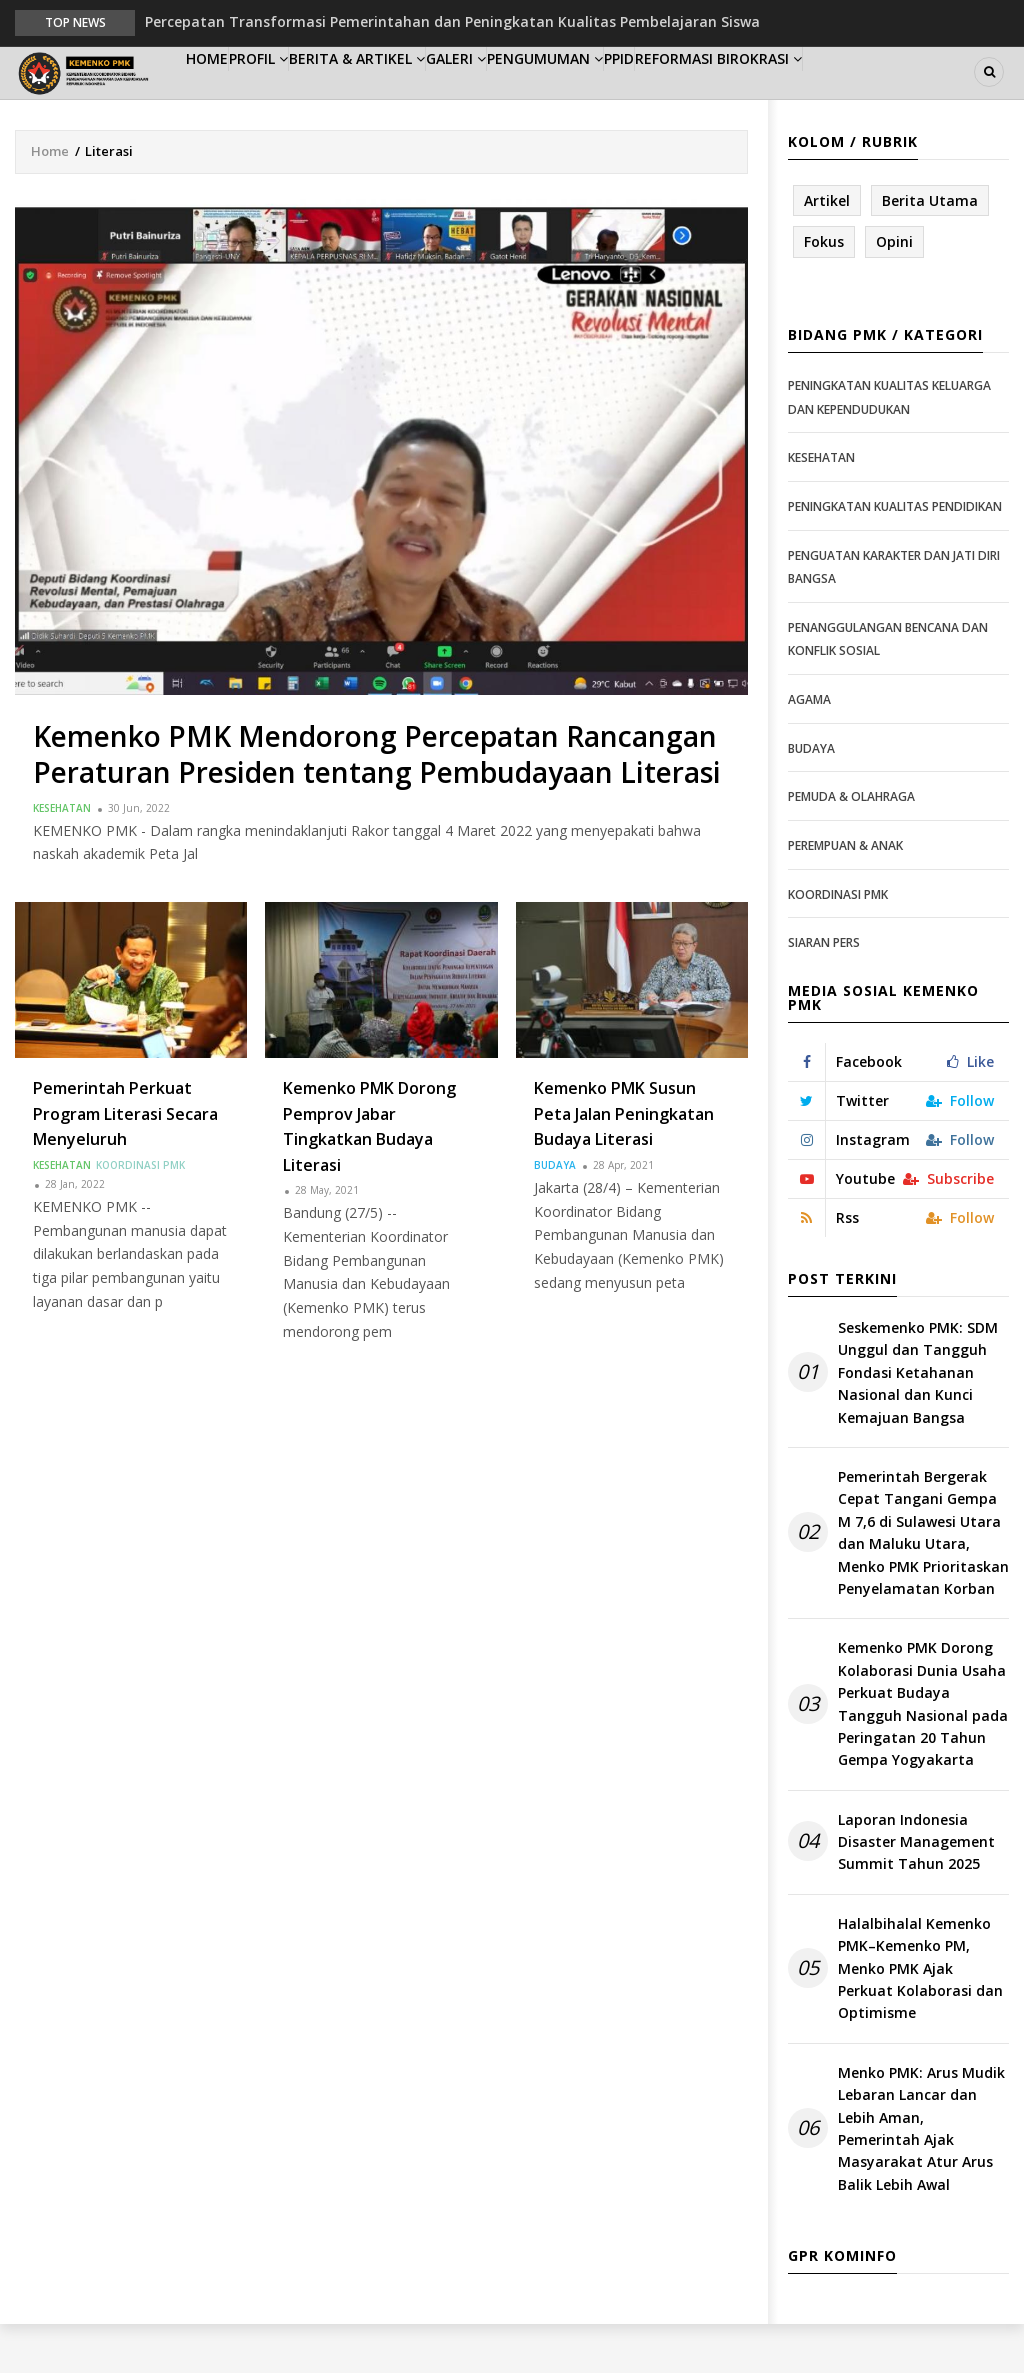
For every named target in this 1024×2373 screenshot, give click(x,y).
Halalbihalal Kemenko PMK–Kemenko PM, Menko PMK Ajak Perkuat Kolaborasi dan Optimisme (920, 2017)
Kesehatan (62, 856)
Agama (809, 748)
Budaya (555, 1214)
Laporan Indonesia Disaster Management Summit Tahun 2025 (916, 1890)
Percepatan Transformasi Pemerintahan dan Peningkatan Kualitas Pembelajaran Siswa (452, 21)
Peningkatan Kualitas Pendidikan (895, 555)
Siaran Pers (824, 991)
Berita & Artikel (415, 96)
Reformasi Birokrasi (859, 96)
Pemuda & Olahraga (851, 845)
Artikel (827, 248)
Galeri (533, 96)
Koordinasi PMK (140, 1214)
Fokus (824, 290)
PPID (739, 96)
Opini (894, 290)
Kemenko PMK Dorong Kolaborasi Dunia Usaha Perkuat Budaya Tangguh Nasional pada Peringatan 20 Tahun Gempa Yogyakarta (923, 1752)
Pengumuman (642, 96)
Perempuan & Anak (845, 894)
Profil (296, 96)
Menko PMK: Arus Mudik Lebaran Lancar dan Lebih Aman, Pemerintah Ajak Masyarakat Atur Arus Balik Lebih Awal (921, 2177)
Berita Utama (930, 248)
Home (219, 96)
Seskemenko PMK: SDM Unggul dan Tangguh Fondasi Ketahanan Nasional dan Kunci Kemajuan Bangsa (918, 1421)
